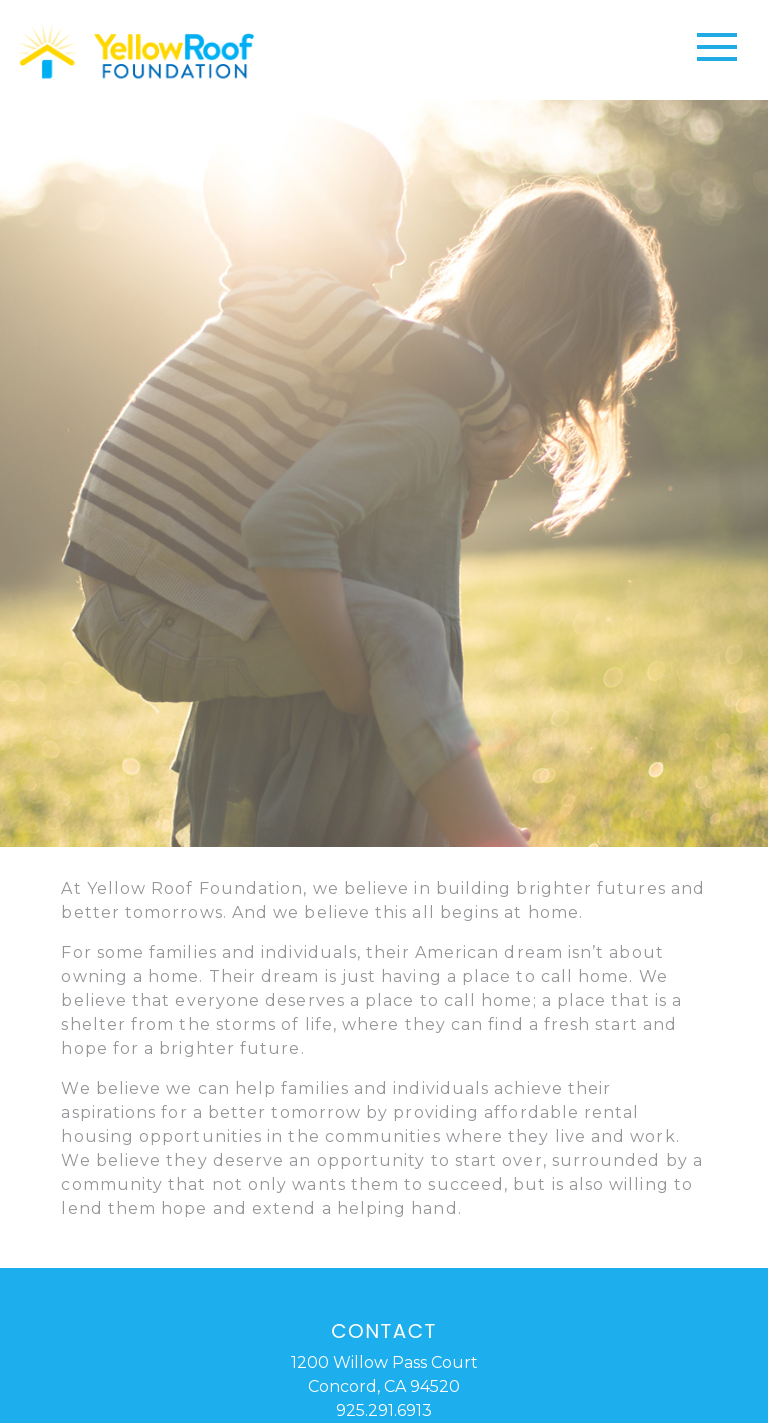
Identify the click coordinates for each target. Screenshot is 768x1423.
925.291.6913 (384, 1410)
